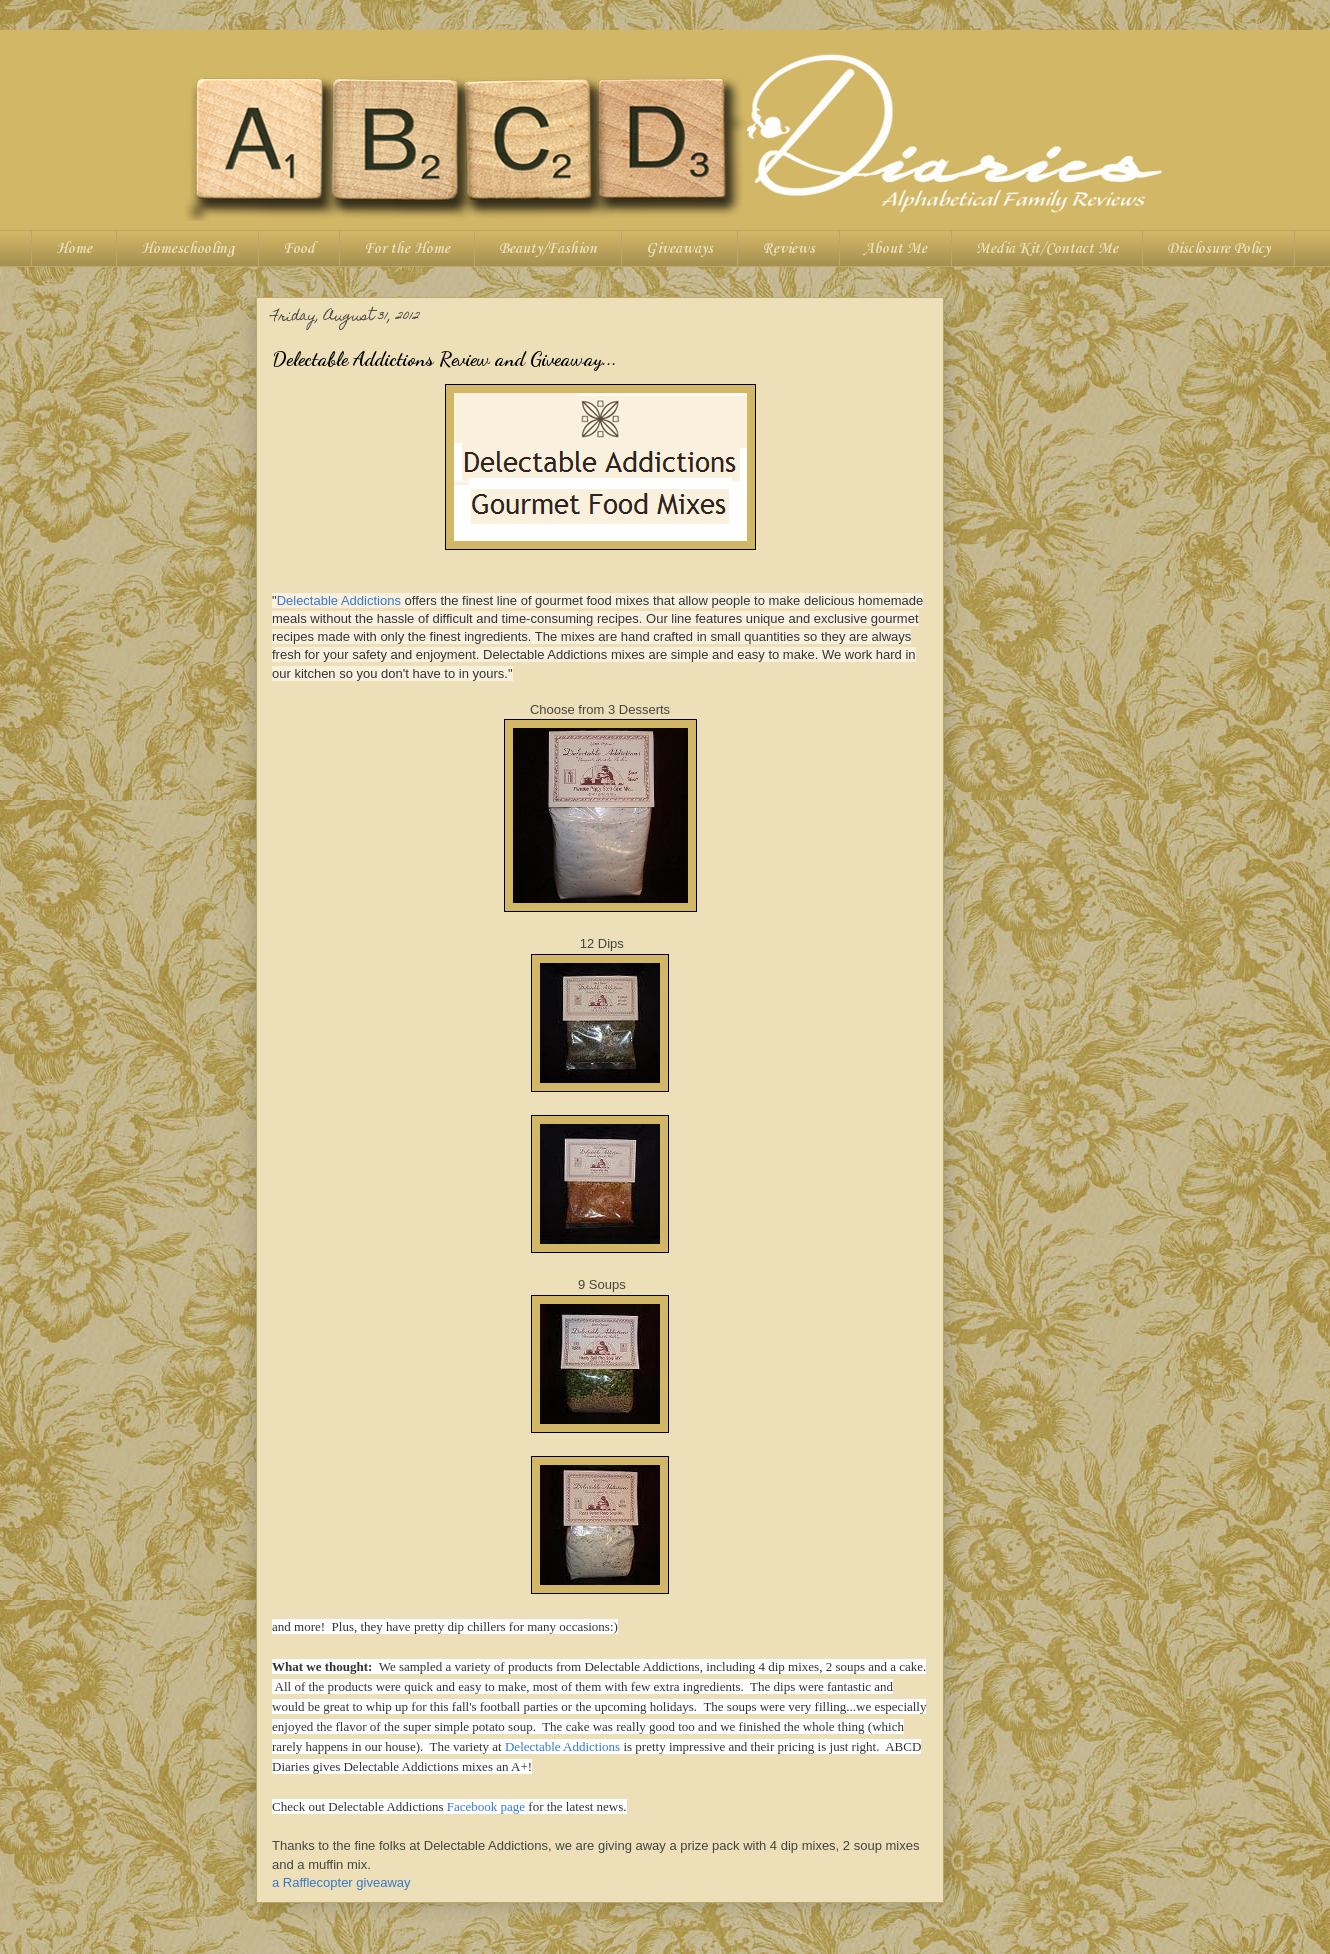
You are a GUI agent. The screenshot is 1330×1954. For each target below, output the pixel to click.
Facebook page (486, 1806)
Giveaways (679, 249)
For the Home (407, 249)
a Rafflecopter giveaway (341, 1882)
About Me (895, 249)
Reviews (788, 249)
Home (74, 249)
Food (299, 249)
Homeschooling (187, 249)
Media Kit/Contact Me (1047, 249)
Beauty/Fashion (548, 249)
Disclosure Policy (1218, 249)
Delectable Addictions (339, 600)
